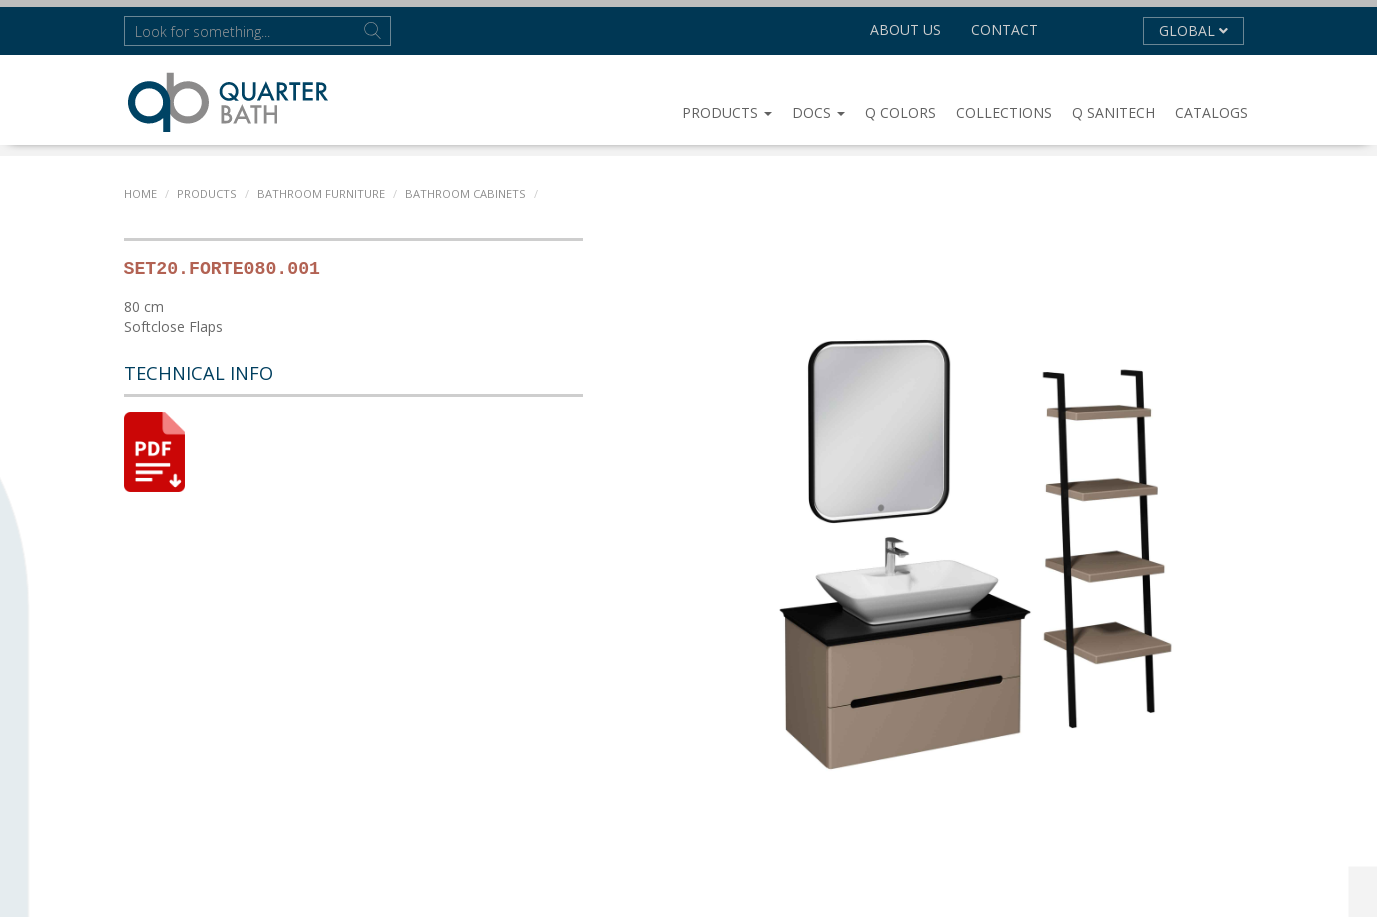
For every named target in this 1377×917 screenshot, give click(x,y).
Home (140, 193)
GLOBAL (1193, 30)
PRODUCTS (727, 112)
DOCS (818, 112)
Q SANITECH (1113, 112)
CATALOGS (1211, 112)
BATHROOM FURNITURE (319, 193)
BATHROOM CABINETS (462, 193)
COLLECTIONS (1004, 112)
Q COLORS (900, 112)
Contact (1004, 29)
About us (905, 29)
